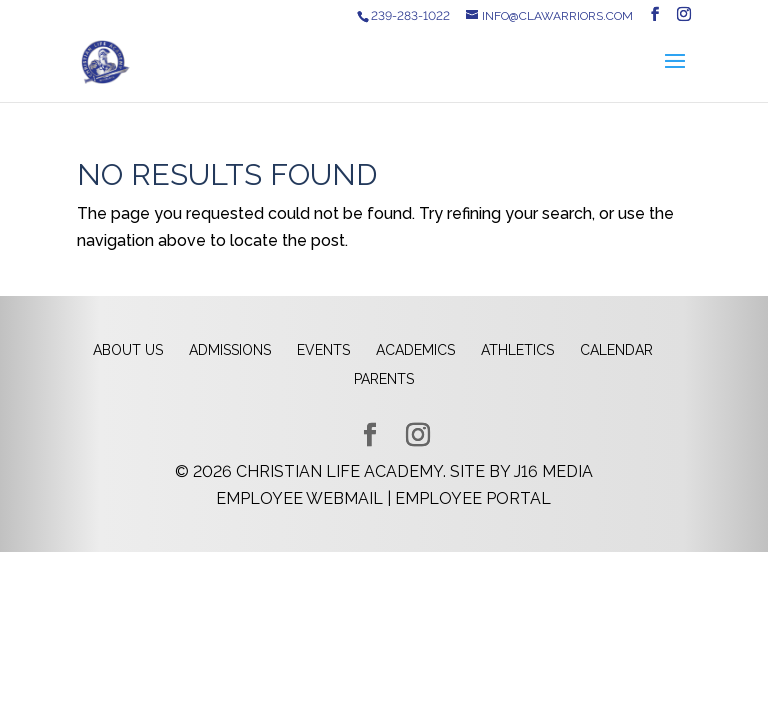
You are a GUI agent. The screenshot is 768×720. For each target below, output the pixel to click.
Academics (415, 350)
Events (323, 350)
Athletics (517, 350)
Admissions (230, 350)
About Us (128, 350)
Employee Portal (473, 498)
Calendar (616, 350)
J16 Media (553, 471)
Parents (384, 379)
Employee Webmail (299, 498)
